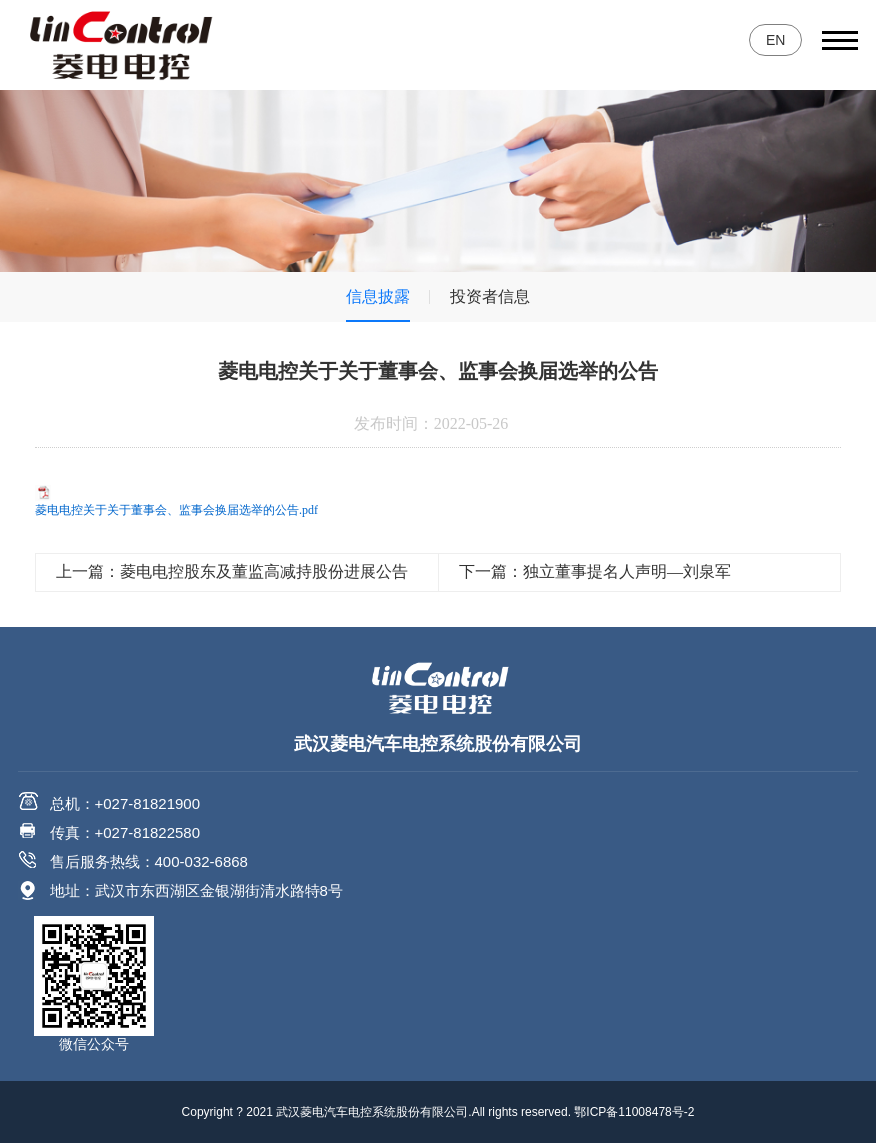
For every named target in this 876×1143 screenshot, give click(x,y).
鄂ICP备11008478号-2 (634, 1112)
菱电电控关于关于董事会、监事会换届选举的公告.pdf (176, 510)
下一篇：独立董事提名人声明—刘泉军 (595, 571)
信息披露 (378, 296)
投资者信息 (490, 296)
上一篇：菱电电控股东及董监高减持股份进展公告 (232, 571)
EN (775, 40)
